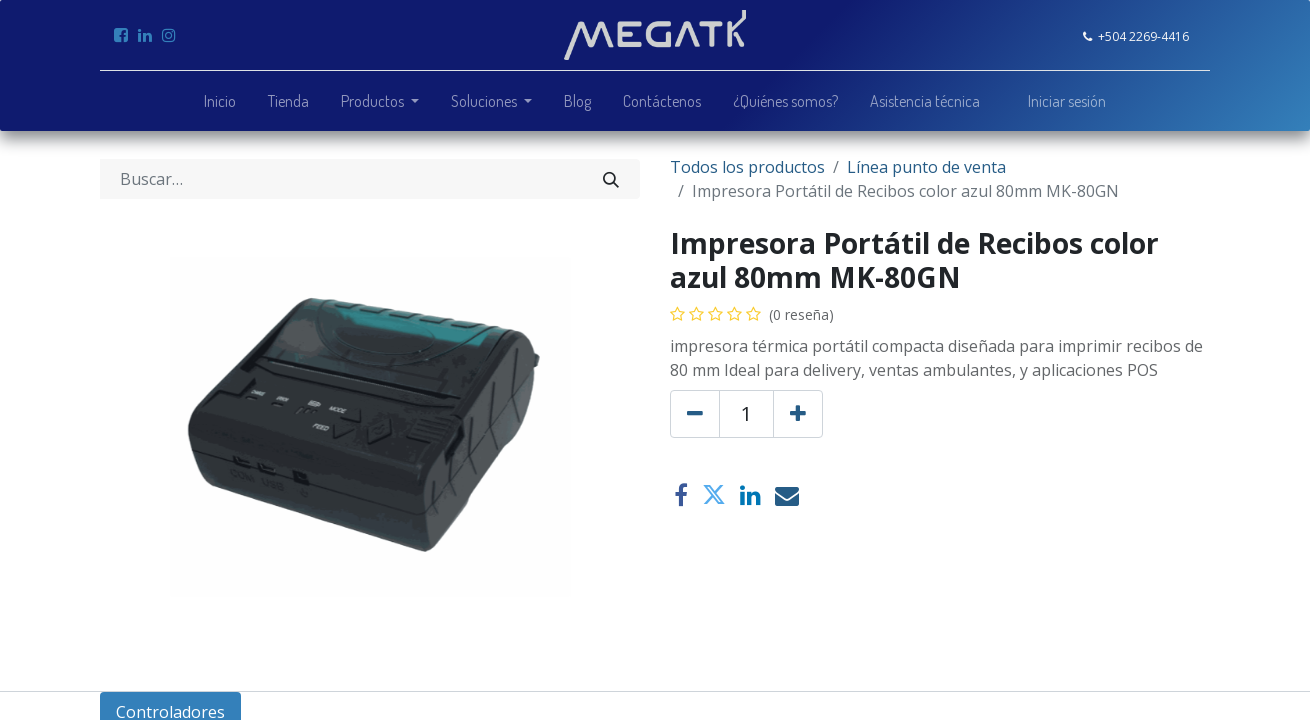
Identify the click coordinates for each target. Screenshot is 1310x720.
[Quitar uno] (695, 414)
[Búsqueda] (611, 179)
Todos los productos (747, 167)
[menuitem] (220, 101)
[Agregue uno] (798, 414)
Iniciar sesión (1067, 101)
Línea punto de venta (926, 167)
